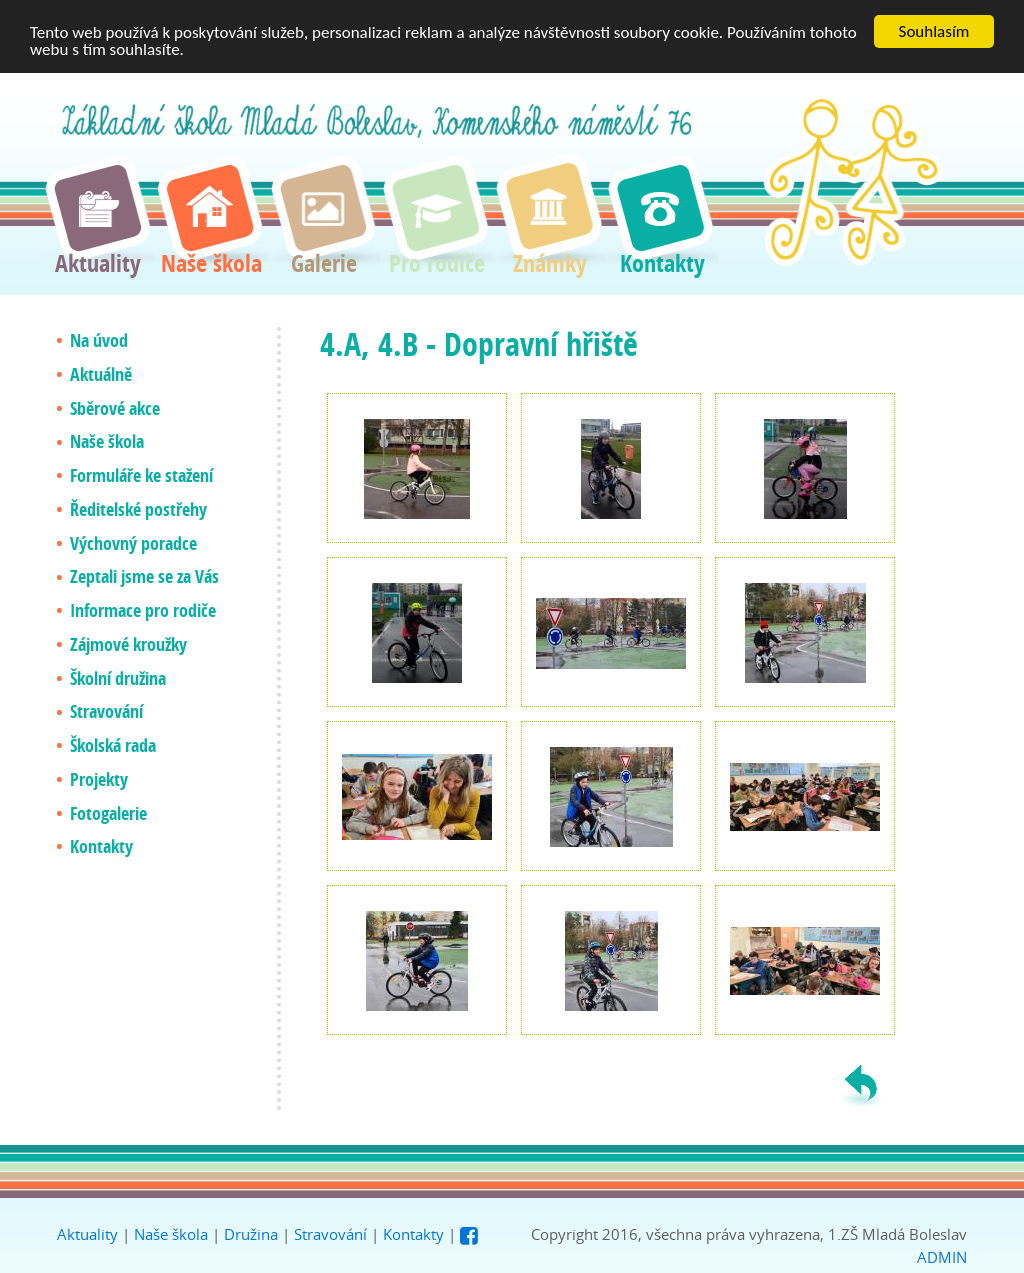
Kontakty (413, 1234)
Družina (251, 1234)
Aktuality (87, 1234)
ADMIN (942, 1257)
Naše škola (171, 1234)
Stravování (330, 1234)
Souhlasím (934, 31)
